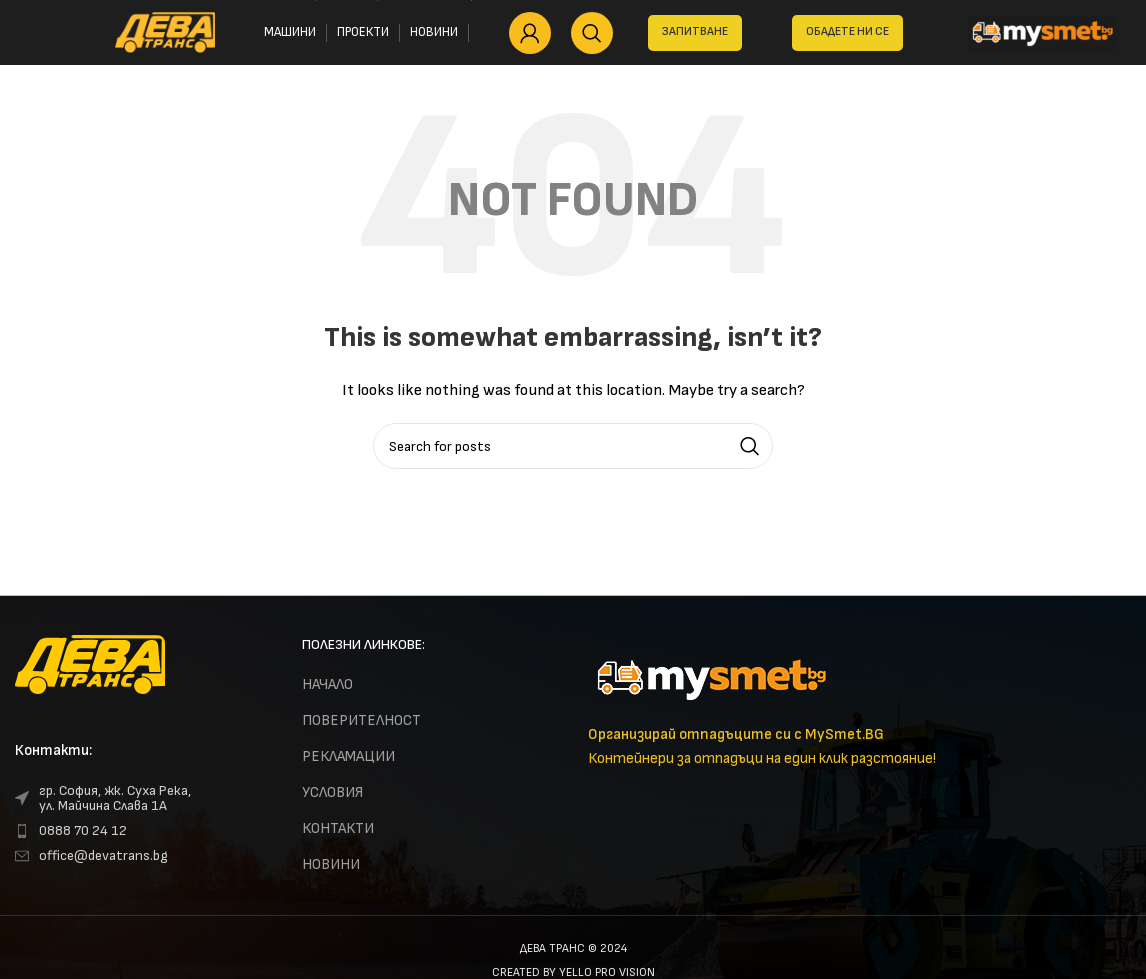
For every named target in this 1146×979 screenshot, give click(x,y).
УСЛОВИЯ (332, 792)
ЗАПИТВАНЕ (695, 31)
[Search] (592, 33)
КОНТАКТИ (338, 828)
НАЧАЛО (327, 684)
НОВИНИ (331, 864)
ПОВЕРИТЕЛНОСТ (361, 720)
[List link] (143, 798)
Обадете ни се (847, 31)
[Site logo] (165, 31)
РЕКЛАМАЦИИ (348, 756)
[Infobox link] (859, 703)
